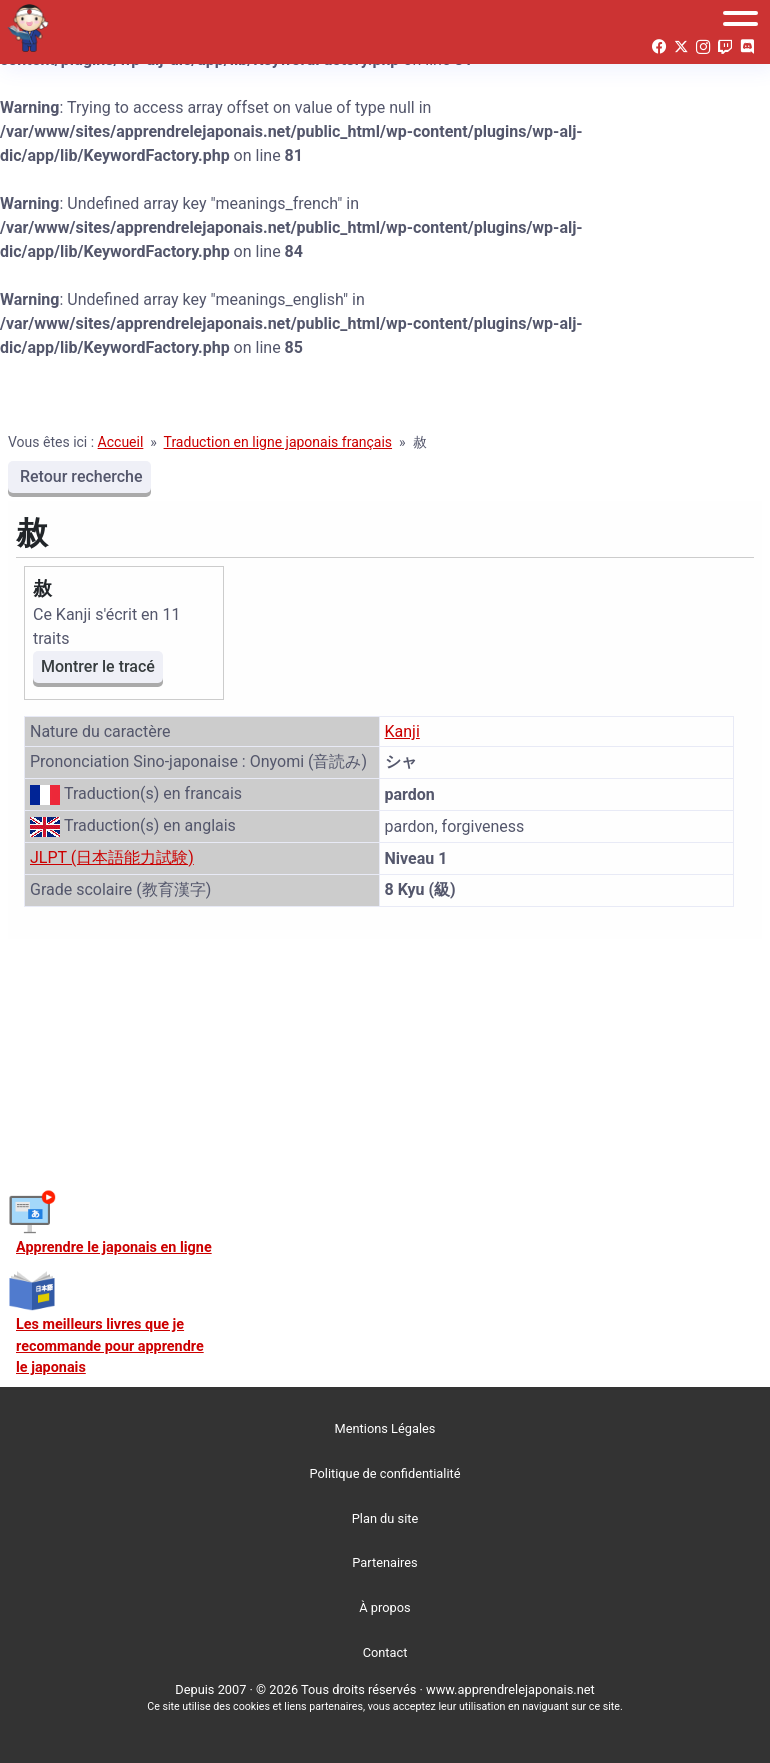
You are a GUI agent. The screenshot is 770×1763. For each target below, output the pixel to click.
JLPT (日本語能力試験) (112, 857)
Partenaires (384, 1562)
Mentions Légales (385, 1428)
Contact (385, 1652)
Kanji (402, 731)
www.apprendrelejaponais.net (510, 1689)
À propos (384, 1607)
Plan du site (385, 1518)
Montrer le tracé (98, 666)
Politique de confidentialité (385, 1473)
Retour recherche (79, 476)
